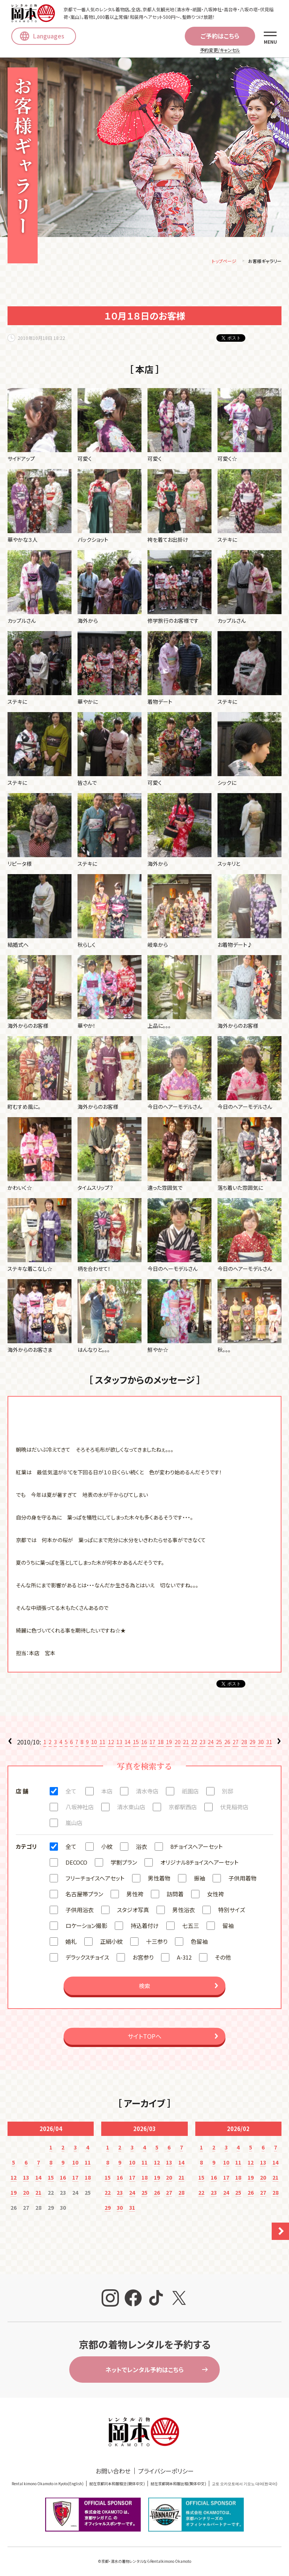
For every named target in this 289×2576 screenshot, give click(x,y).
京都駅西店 (183, 1808)
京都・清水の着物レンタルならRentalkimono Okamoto (146, 2562)
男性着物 (159, 1879)
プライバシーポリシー (166, 2472)
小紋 (107, 1848)
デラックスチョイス (87, 1959)
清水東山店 (131, 1808)
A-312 (184, 1959)
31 (269, 1743)
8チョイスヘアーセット (196, 1848)
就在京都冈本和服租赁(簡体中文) (117, 2485)
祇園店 (190, 1792)
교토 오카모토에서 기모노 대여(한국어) (244, 2485)
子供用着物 (242, 1879)
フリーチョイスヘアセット (95, 1879)
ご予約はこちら (220, 35)
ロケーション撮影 (86, 1927)
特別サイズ (231, 1911)
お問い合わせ (113, 2472)
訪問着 (175, 1895)
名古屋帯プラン (84, 1895)
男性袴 (134, 1895)
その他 (223, 1959)
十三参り (156, 1943)
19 (169, 1743)
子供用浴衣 (79, 1911)
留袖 (228, 1927)
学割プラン (124, 1864)
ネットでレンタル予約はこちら (144, 2371)
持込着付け (145, 1927)
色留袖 (199, 1943)
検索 (144, 1987)
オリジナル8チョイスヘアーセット (199, 1864)
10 (94, 1743)
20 (178, 1743)
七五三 (190, 1927)
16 (144, 1743)
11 (102, 1743)
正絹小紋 (111, 1943)
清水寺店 (147, 1792)
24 (211, 1743)
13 (119, 1743)
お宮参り (143, 1959)
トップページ (224, 262)
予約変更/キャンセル (220, 50)
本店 (107, 1792)
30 (261, 1743)
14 (128, 1743)
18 (161, 1743)
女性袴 (215, 1895)
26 (227, 1743)
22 (194, 1743)
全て (70, 1792)
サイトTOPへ (144, 2037)
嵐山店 (73, 1824)
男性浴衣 (183, 1911)
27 (236, 1743)
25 (219, 1743)
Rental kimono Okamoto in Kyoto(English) (48, 2485)
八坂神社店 (79, 1808)
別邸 (227, 1792)
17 (152, 1743)
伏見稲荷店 (234, 1808)
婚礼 (71, 1943)
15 (136, 1743)
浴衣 (141, 1848)
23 (202, 1743)
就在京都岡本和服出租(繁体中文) (178, 2485)
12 (111, 1743)
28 (244, 1743)
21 (186, 1743)
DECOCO (76, 1864)
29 (252, 1743)
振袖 (199, 1879)
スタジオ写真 (133, 1911)
